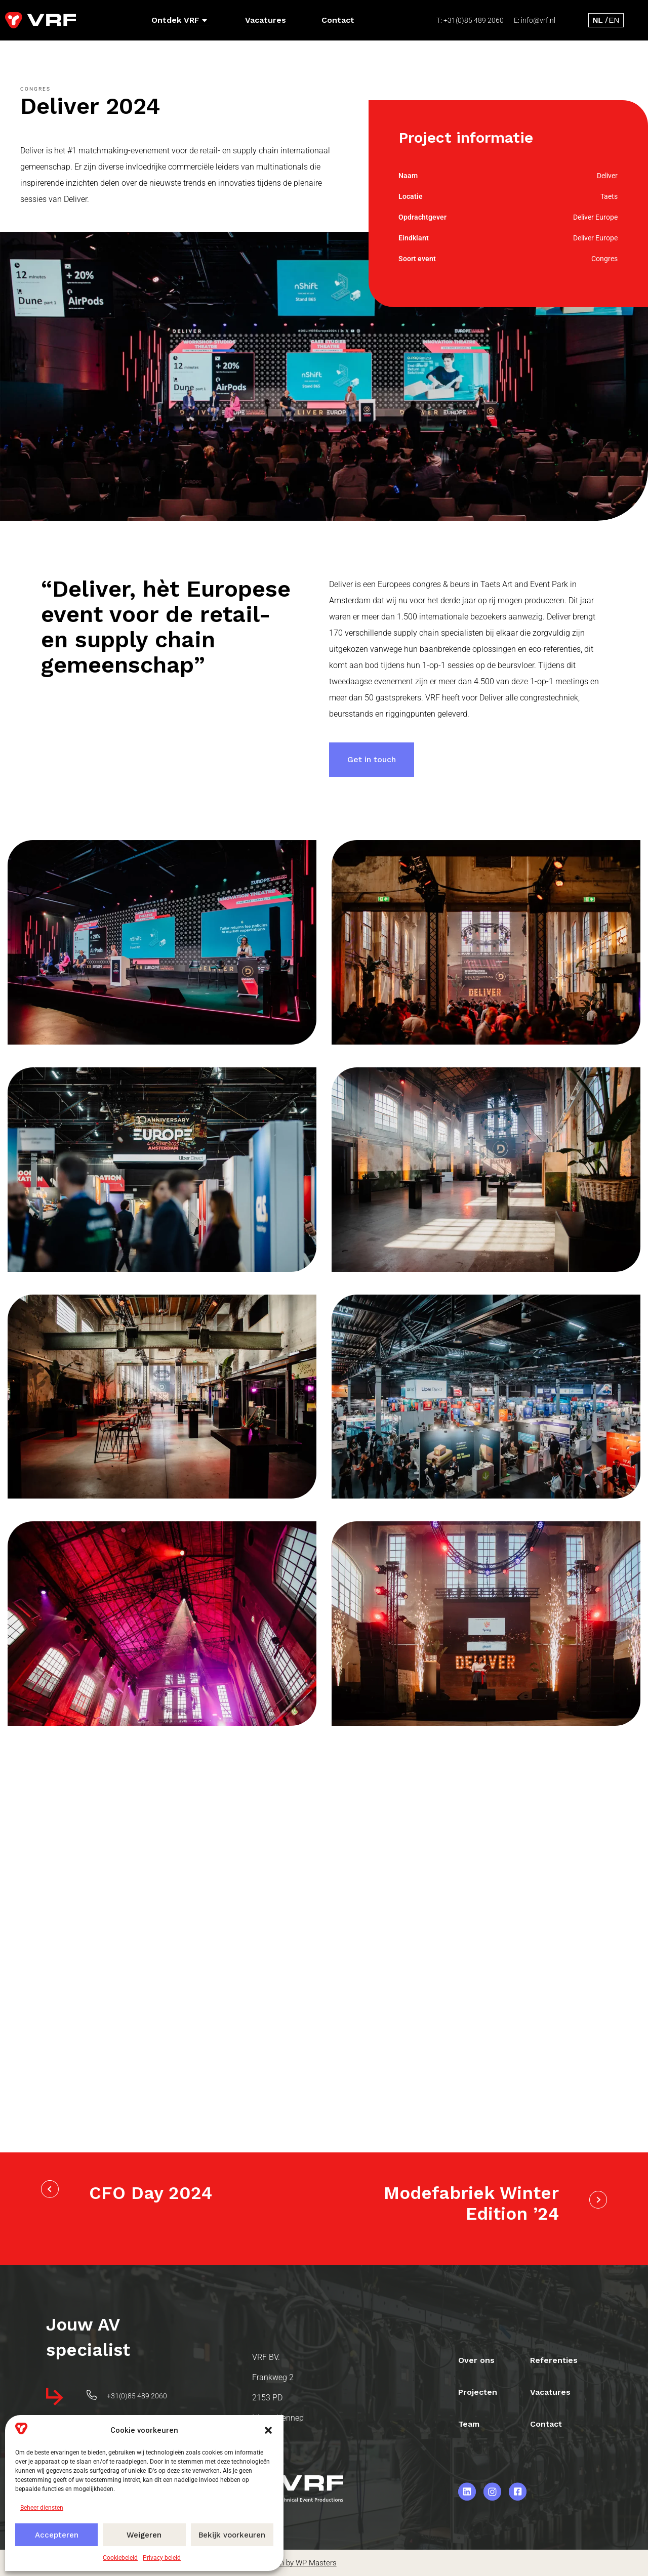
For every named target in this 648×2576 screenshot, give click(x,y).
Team (469, 2423)
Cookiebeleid (120, 2557)
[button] (268, 2430)
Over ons (477, 2359)
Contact (337, 20)
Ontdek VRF (179, 20)
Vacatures (265, 20)
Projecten (478, 2391)
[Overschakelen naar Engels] (614, 20)
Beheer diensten (41, 2507)
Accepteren (56, 2535)
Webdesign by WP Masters (291, 2562)
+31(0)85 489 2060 (473, 20)
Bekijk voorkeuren (231, 2535)
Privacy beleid (162, 2557)
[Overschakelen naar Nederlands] (598, 20)
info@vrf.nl (538, 20)
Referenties (555, 2359)
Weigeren (144, 2535)
